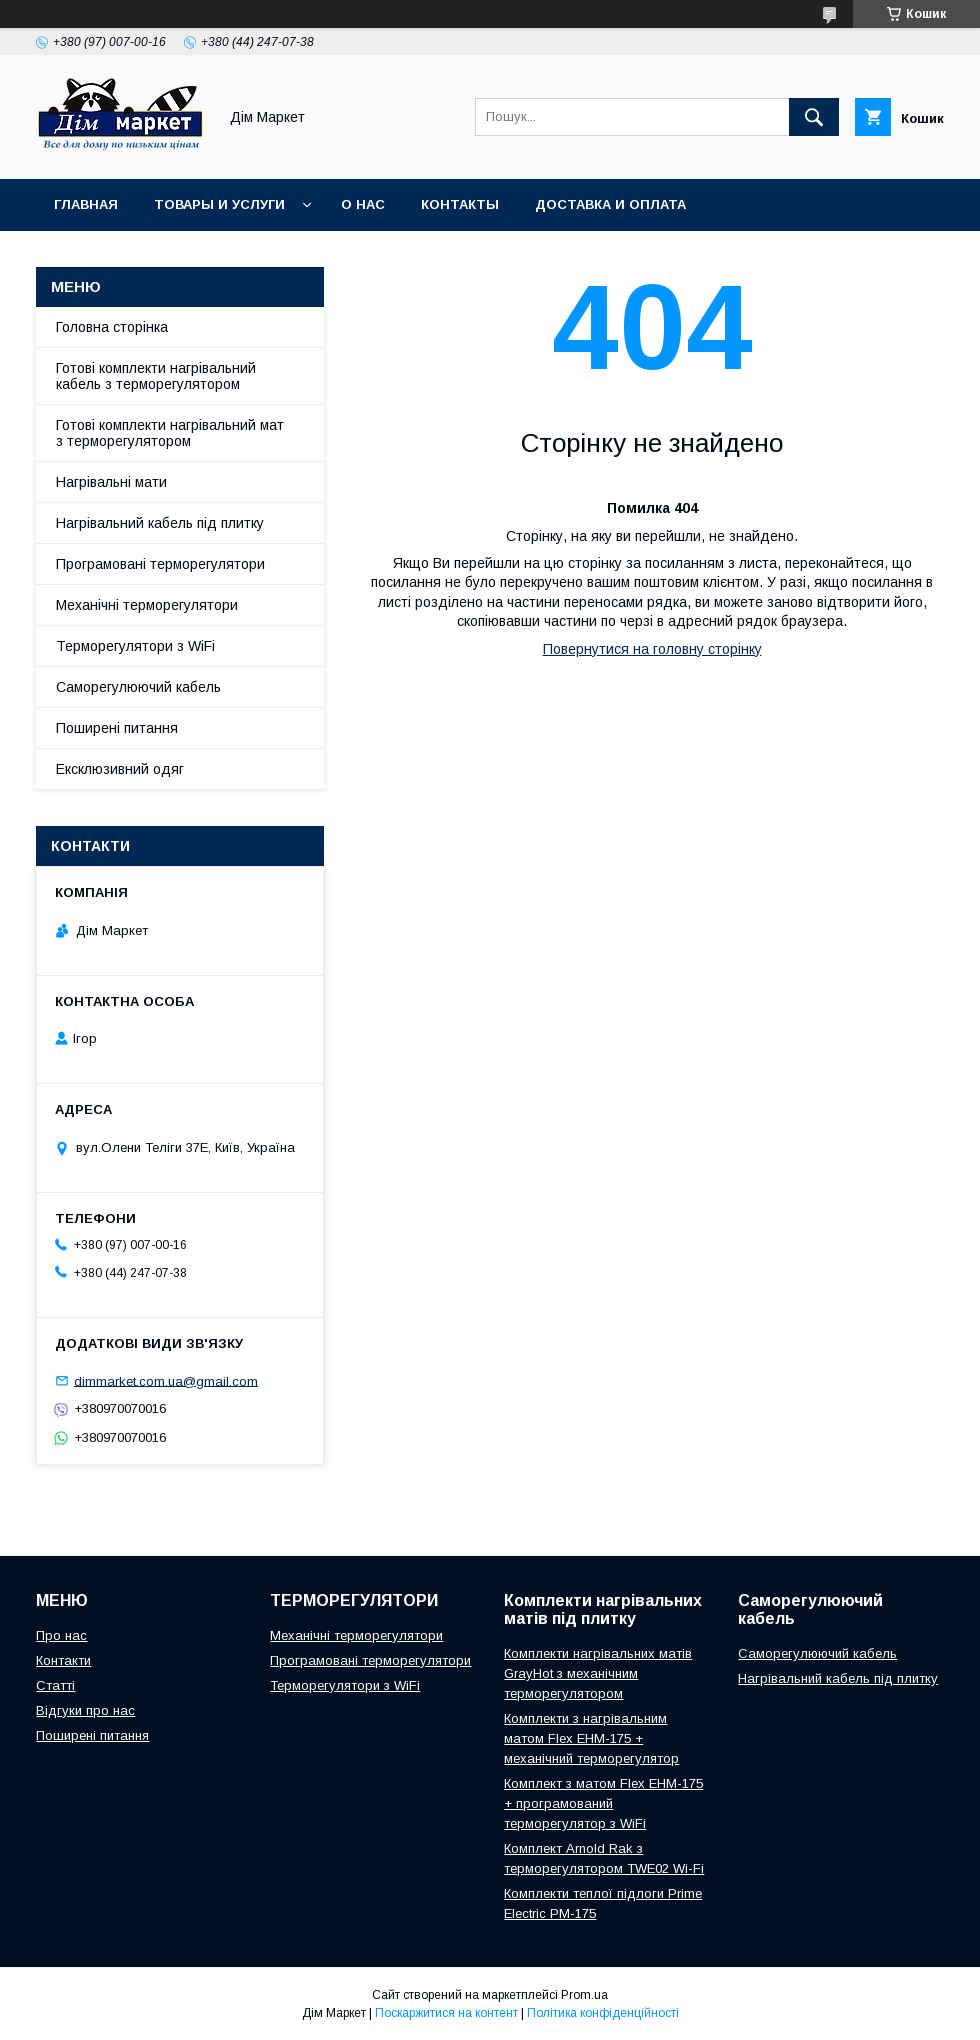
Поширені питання (117, 728)
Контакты (460, 204)
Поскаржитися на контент (446, 2013)
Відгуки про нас (85, 1710)
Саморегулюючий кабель (138, 687)
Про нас (61, 1635)
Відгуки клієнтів (420, 256)
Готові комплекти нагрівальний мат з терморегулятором (170, 433)
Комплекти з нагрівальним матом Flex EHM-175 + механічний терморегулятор (591, 1738)
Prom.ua (584, 1995)
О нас (363, 204)
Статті (55, 1685)
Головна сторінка (112, 327)
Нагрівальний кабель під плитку (160, 523)
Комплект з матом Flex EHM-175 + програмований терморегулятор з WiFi (603, 1803)
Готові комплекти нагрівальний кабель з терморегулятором (156, 376)
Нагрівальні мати (111, 482)
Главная (86, 204)
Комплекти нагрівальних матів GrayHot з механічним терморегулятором (598, 1673)
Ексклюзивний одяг (120, 769)
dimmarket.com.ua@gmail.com (166, 1380)
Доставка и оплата (610, 204)
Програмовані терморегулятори (160, 564)
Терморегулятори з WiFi (135, 646)
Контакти (63, 1660)
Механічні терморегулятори (147, 605)
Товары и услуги (219, 204)
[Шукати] (814, 117)
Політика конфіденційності (603, 2013)
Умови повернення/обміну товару (187, 256)
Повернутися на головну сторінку (652, 649)
